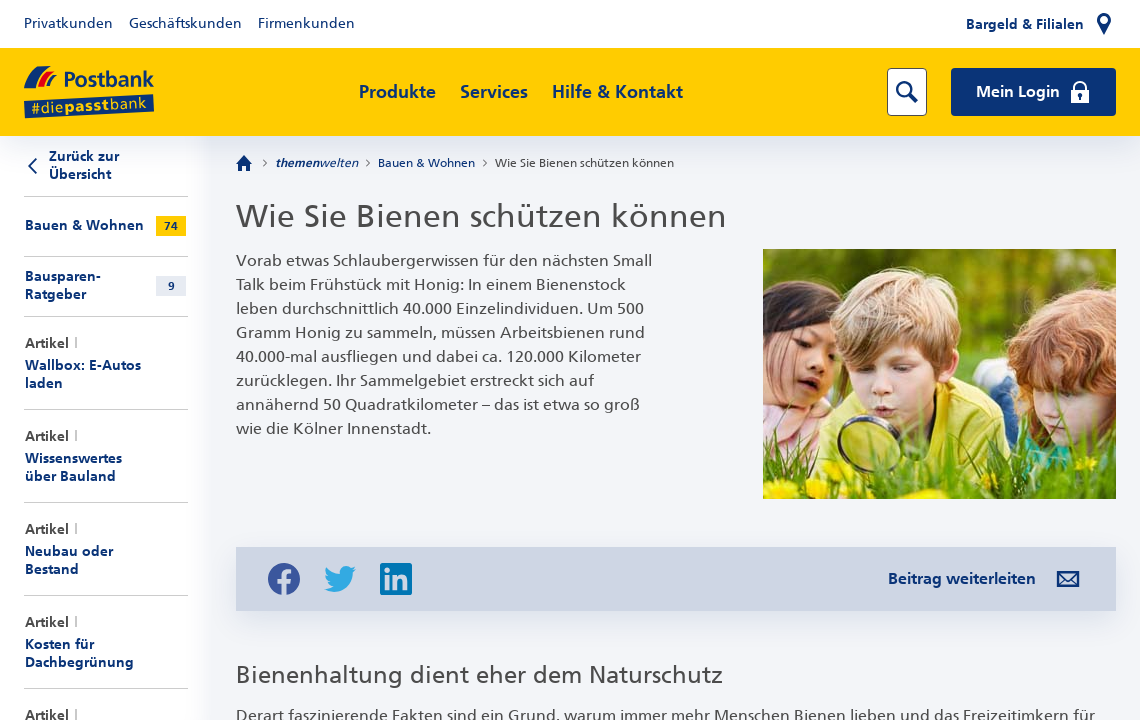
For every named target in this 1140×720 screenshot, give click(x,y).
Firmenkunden (306, 23)
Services (494, 92)
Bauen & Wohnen (426, 163)
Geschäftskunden (185, 23)
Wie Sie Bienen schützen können (584, 163)
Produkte (397, 92)
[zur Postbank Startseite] (89, 92)
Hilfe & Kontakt (617, 92)
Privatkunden (68, 23)
